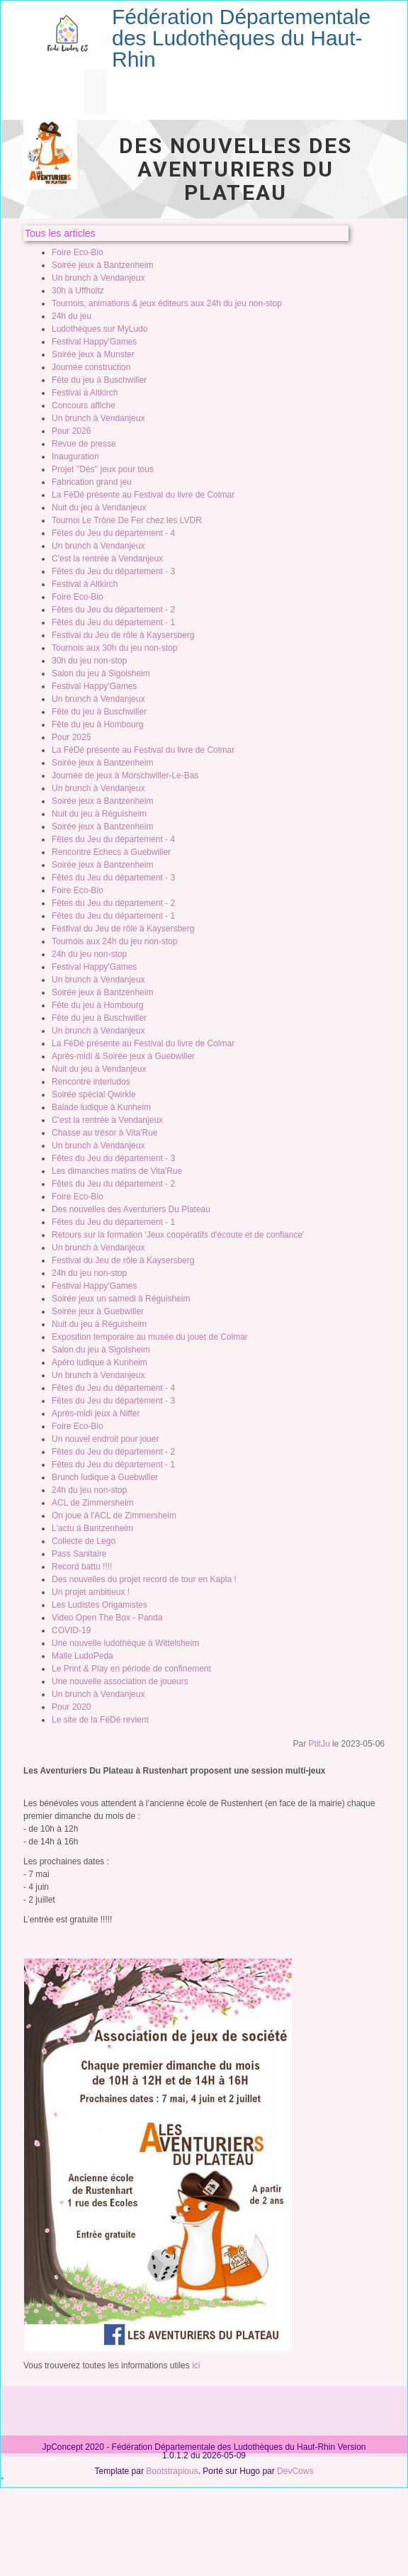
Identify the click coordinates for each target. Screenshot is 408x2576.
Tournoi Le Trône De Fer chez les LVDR (127, 520)
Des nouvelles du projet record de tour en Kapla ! (144, 1579)
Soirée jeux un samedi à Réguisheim (121, 1299)
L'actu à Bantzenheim (92, 1528)
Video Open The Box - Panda (107, 1618)
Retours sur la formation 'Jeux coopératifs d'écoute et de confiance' (178, 1235)
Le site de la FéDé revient (100, 1720)
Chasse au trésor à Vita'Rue (104, 1133)
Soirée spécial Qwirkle (94, 1094)
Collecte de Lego (83, 1541)
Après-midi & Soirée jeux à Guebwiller (123, 1056)
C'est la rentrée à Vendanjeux (107, 559)
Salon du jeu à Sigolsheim (101, 673)
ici (196, 2365)
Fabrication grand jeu (92, 482)
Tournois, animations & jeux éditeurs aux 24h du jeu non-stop (167, 303)
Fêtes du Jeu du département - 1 (113, 622)
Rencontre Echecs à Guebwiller (111, 852)
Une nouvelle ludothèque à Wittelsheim (125, 1643)
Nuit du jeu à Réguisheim (99, 814)
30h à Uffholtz (78, 291)
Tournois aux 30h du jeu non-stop (114, 648)
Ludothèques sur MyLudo (99, 329)
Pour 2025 (71, 737)
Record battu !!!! (82, 1567)
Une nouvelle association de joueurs (120, 1681)
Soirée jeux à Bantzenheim (102, 265)
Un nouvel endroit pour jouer (105, 1439)
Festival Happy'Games (94, 342)
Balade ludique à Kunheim (101, 1107)
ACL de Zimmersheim (93, 1503)
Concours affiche (83, 405)
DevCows (295, 2471)
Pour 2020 (71, 1707)
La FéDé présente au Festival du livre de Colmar (143, 495)
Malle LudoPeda (82, 1656)
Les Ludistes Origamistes (99, 1605)
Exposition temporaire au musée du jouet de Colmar (150, 1337)
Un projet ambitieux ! (91, 1592)
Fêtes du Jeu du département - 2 (113, 610)
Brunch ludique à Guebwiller (105, 1477)
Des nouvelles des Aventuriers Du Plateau (131, 1209)
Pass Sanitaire (79, 1554)
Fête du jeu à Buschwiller (99, 380)
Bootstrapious (172, 2471)
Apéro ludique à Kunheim (99, 1362)
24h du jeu (71, 316)
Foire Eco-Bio (77, 252)
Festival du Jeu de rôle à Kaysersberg (123, 635)
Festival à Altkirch (85, 393)
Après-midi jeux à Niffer (96, 1413)
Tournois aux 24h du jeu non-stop (114, 941)
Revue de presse (84, 444)
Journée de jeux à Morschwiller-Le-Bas (125, 775)
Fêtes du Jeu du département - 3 (113, 571)
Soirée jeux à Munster (93, 354)
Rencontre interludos (91, 1082)
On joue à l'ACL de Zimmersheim (114, 1516)
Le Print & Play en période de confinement (131, 1669)
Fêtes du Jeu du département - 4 (113, 533)
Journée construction (91, 367)
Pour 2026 (71, 431)
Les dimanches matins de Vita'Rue (117, 1171)
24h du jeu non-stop (89, 954)
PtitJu (319, 1744)
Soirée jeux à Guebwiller (98, 1311)
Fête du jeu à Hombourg (97, 724)
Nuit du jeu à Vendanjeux (99, 508)
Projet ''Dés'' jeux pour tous (103, 469)
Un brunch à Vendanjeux (98, 278)
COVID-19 (71, 1630)
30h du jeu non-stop (89, 661)
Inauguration (75, 456)
